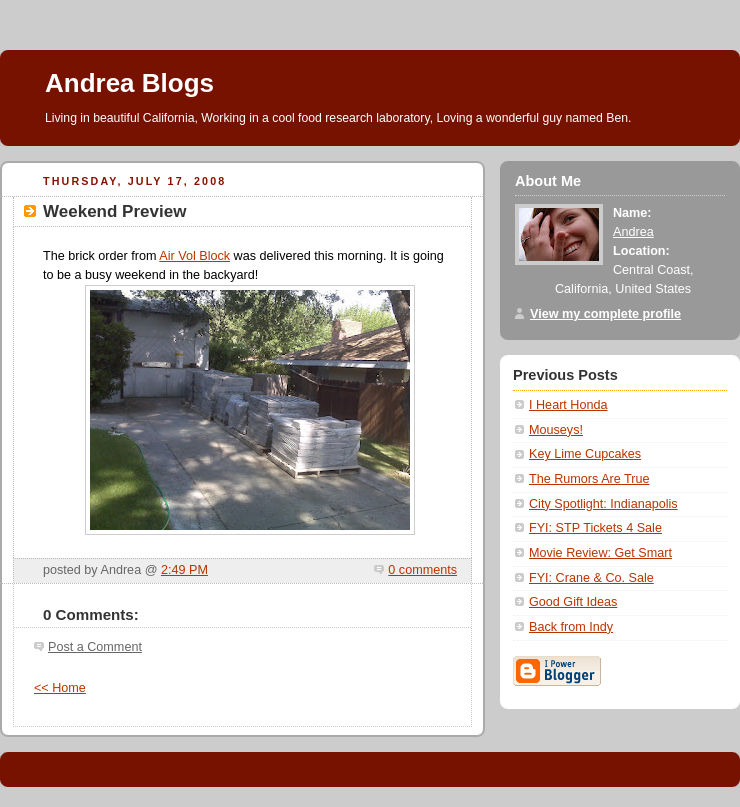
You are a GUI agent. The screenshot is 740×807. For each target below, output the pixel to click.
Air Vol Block (194, 256)
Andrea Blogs (129, 83)
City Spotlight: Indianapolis (603, 504)
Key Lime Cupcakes (585, 454)
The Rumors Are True (589, 479)
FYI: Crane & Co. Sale (591, 578)
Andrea (633, 232)
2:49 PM (184, 570)
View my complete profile (605, 314)
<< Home (60, 688)
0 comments (422, 570)
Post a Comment (95, 647)
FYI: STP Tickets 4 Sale (595, 528)
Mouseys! (556, 430)
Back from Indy (571, 627)
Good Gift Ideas (573, 602)
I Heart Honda (568, 405)
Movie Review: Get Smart (600, 553)
